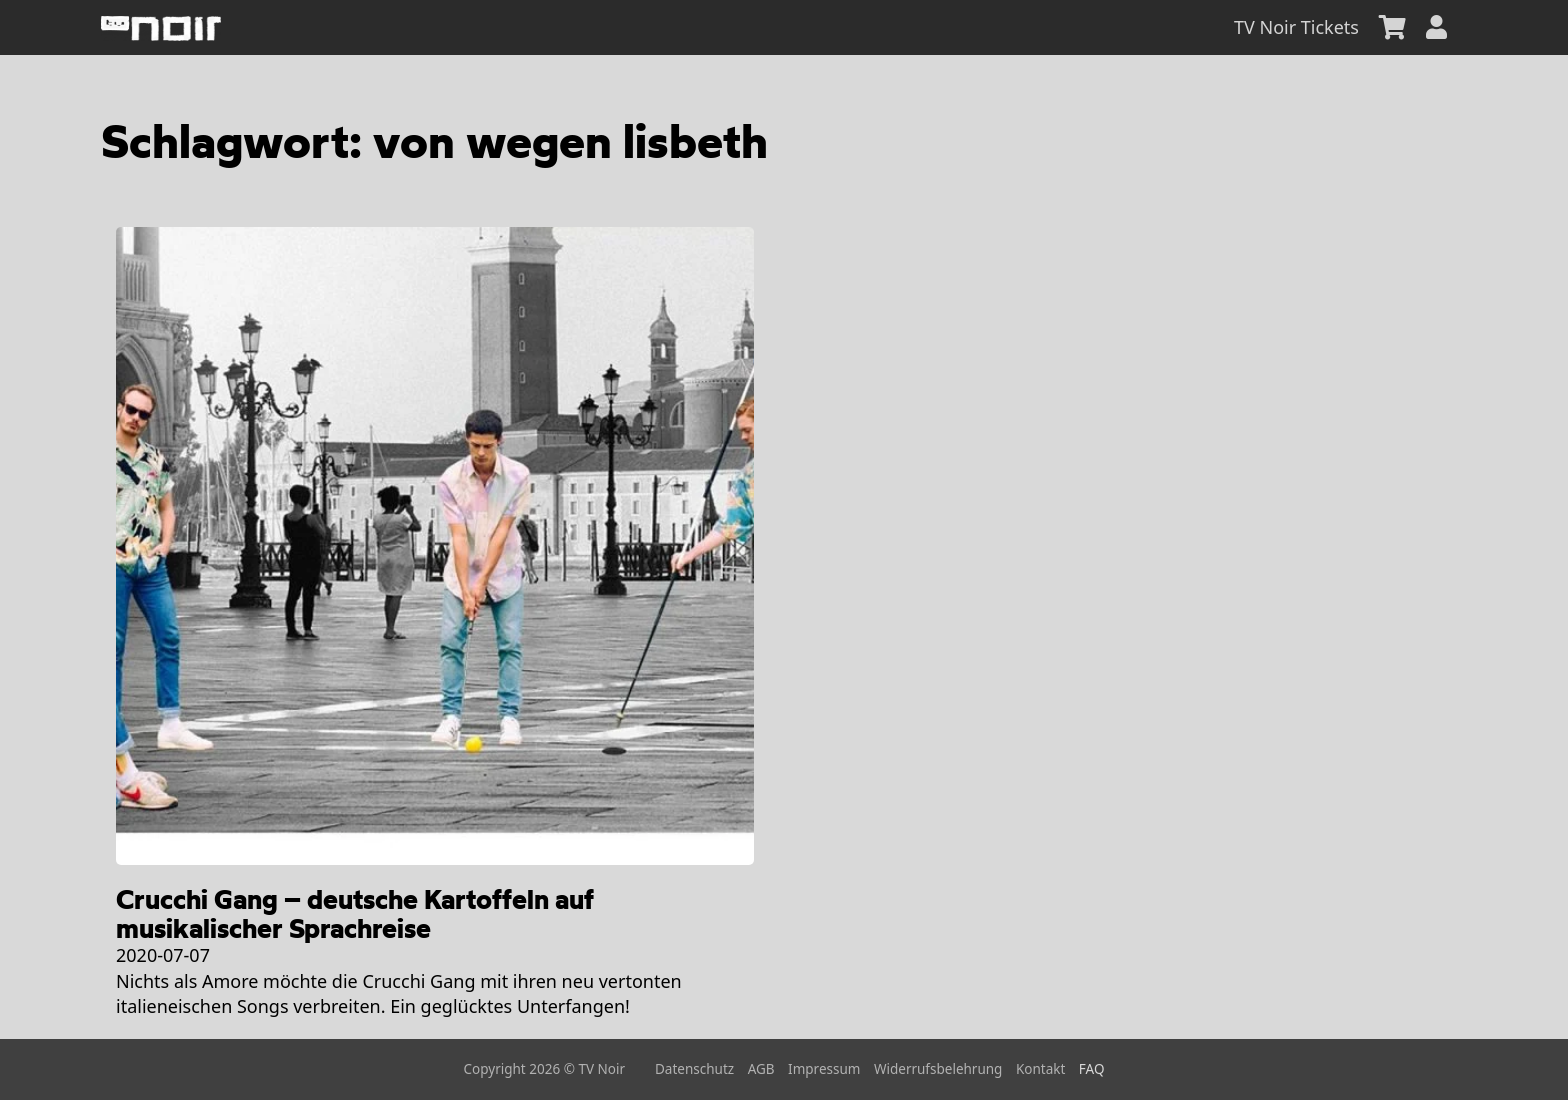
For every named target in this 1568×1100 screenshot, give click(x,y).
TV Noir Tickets (1296, 27)
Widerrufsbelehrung (938, 1069)
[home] (161, 27)
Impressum (824, 1069)
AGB (761, 1069)
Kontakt (1040, 1069)
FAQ (1092, 1069)
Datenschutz (694, 1069)
